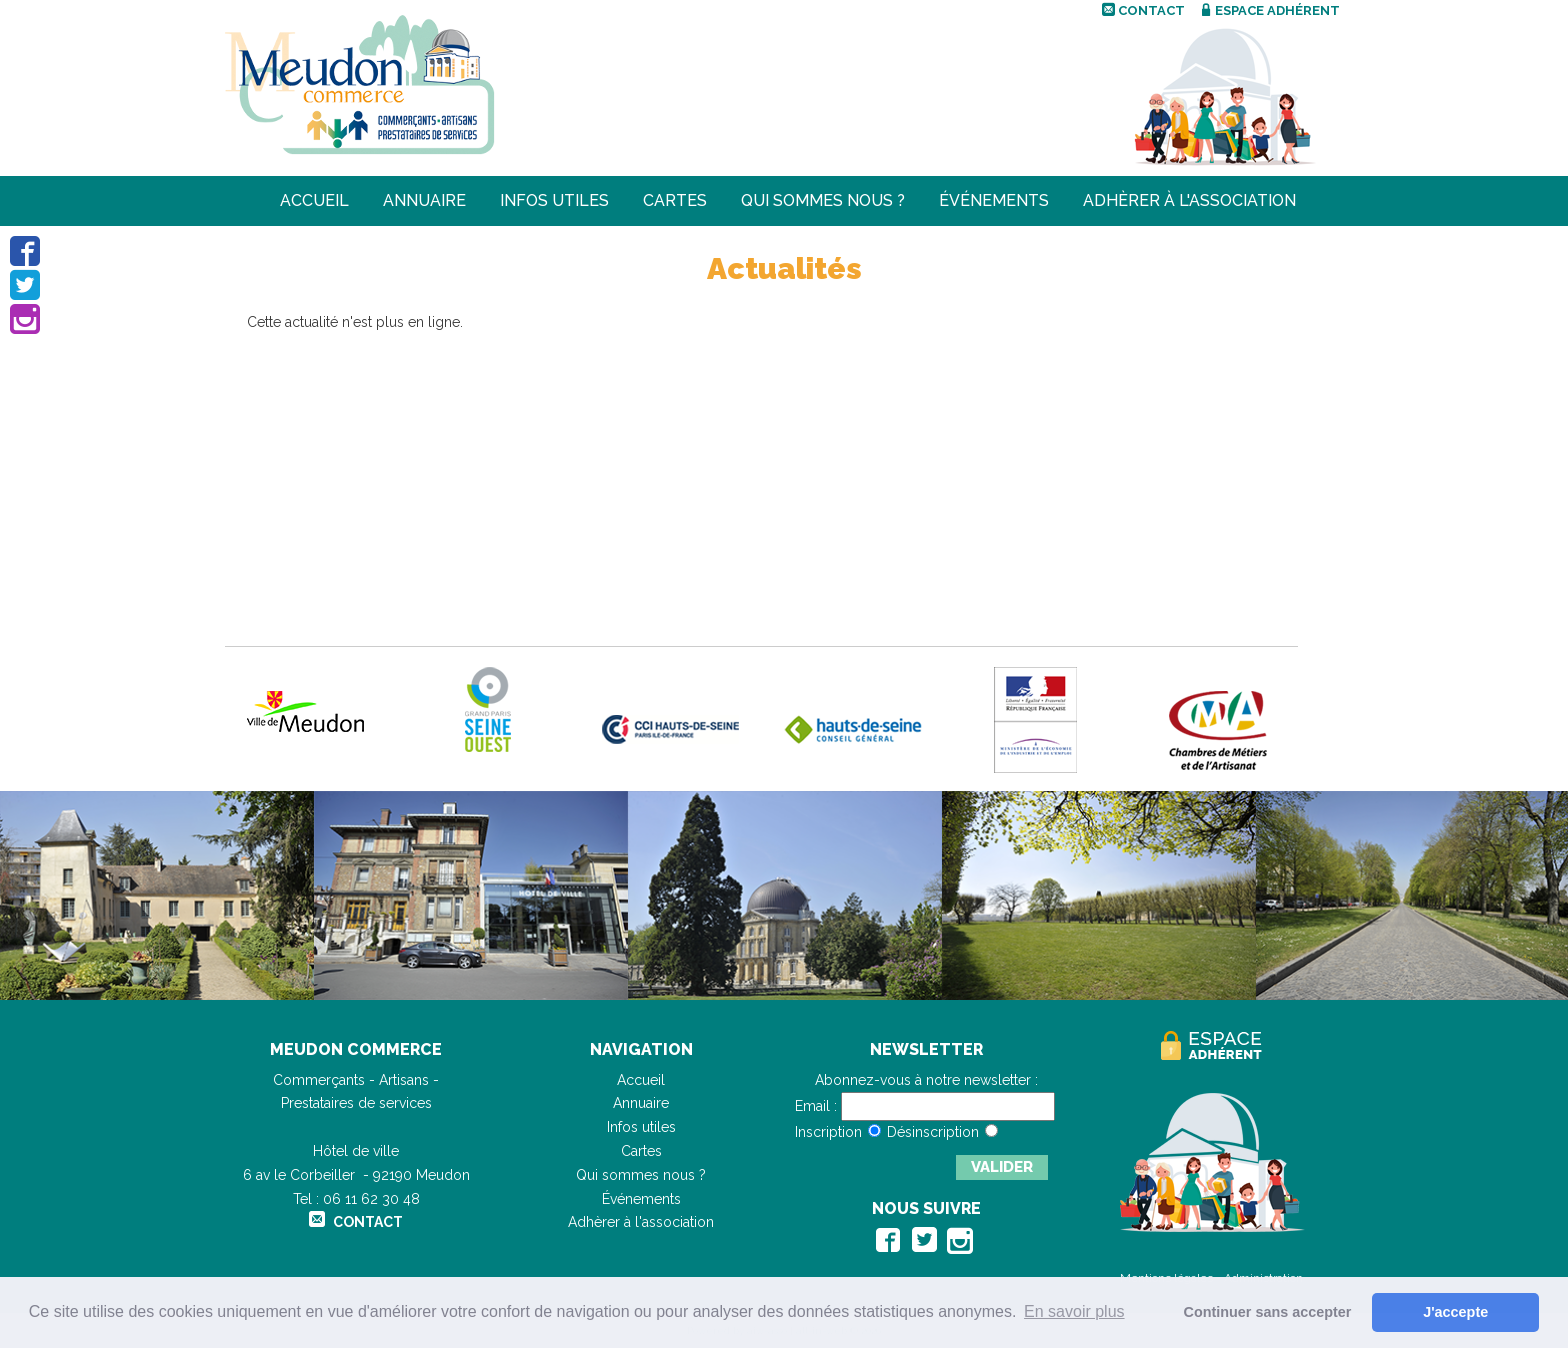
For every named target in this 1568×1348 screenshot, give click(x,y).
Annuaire (424, 200)
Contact (1143, 10)
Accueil (314, 200)
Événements (994, 200)
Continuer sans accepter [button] (1268, 1312)
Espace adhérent (1271, 10)
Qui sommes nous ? (823, 200)
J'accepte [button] (1455, 1312)
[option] (157, 895)
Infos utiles (554, 200)
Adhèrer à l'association (1189, 200)
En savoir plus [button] (1074, 1311)
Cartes (675, 200)
